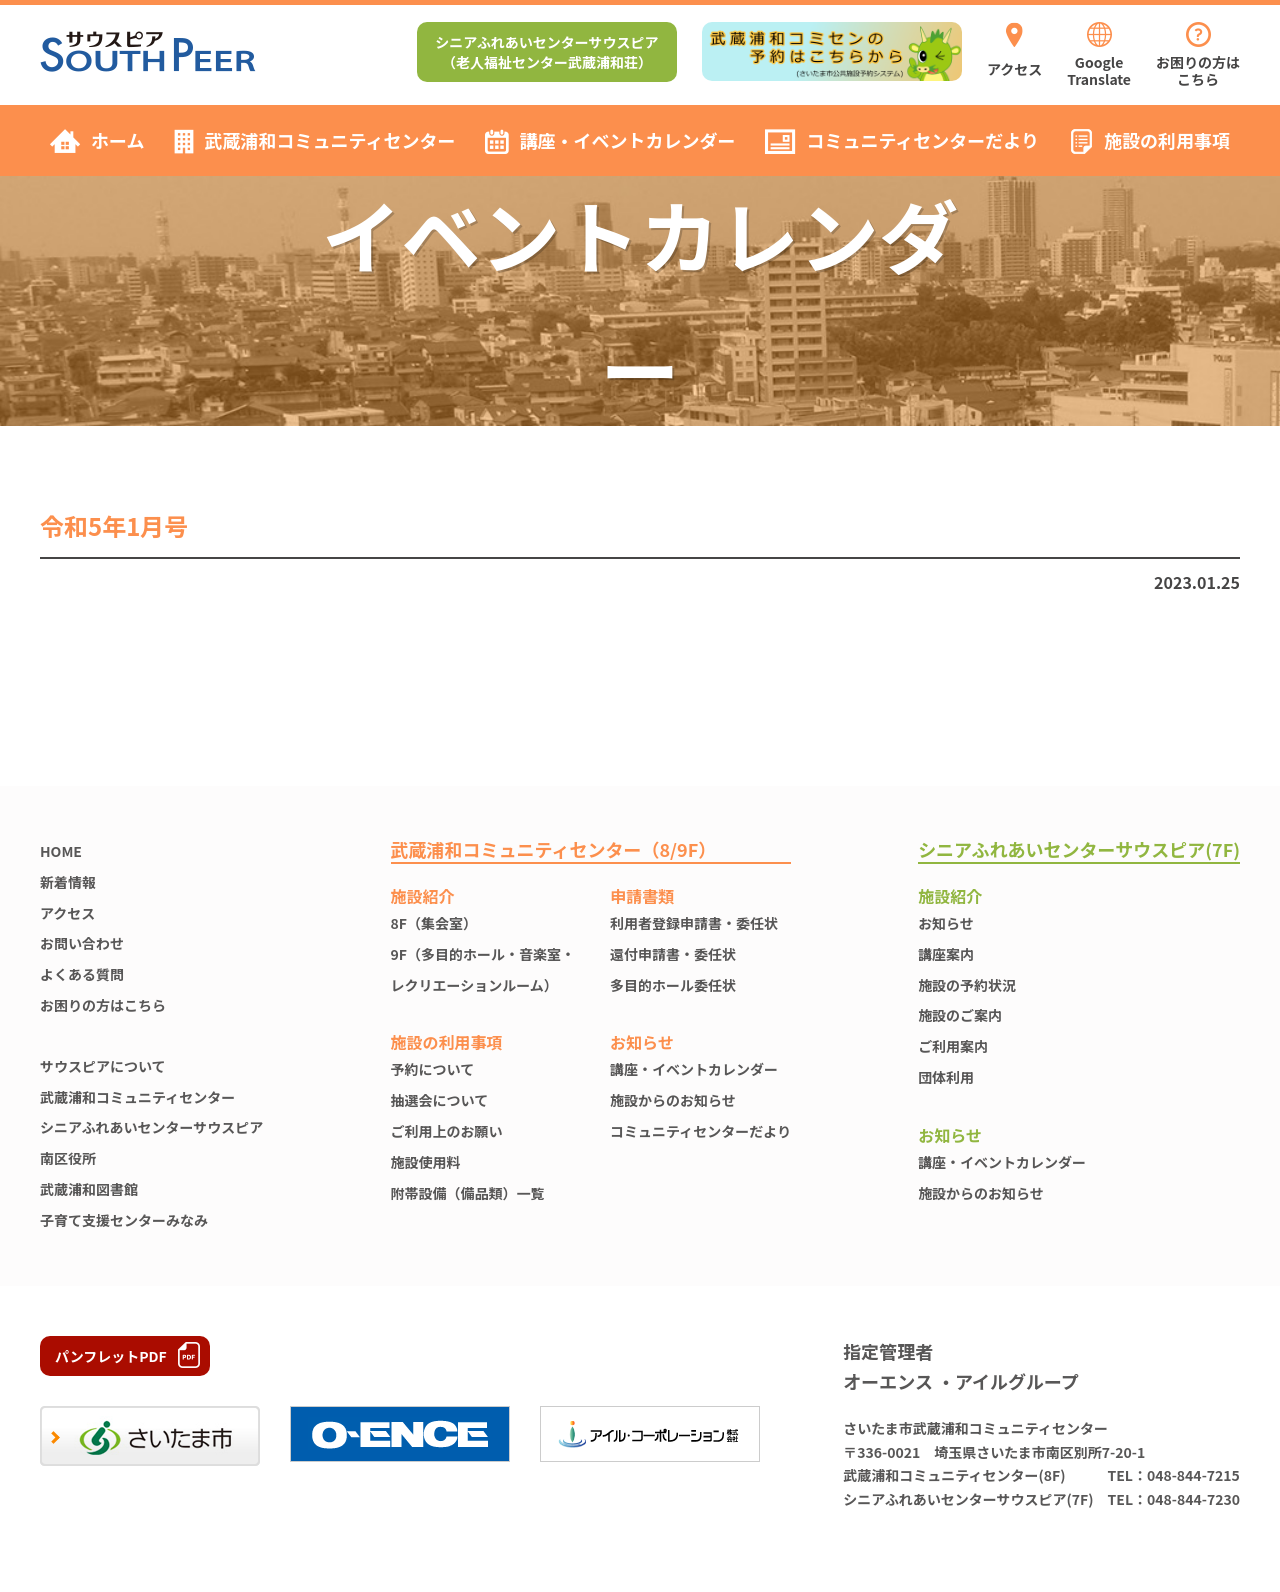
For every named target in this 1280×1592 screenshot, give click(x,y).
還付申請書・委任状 (673, 954)
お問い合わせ (82, 943)
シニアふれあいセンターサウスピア (151, 1127)
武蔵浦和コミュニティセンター (137, 1097)
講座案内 (946, 954)
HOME (61, 851)
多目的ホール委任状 (673, 985)
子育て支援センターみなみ (124, 1220)
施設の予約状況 (967, 985)
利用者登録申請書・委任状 (694, 923)
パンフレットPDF (111, 1356)
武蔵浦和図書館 (89, 1189)
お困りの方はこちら (103, 1005)
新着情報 (68, 882)
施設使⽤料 (426, 1162)
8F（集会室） (434, 923)
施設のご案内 (960, 1015)
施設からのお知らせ (673, 1100)
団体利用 (946, 1077)
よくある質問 (82, 974)
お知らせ (946, 923)
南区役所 (68, 1158)
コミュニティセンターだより (700, 1131)
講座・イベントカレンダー (694, 1069)
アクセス (67, 913)
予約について (433, 1069)
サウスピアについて (103, 1066)
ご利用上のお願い (447, 1131)
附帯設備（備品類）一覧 (468, 1193)
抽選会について (440, 1100)
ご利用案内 (953, 1046)
